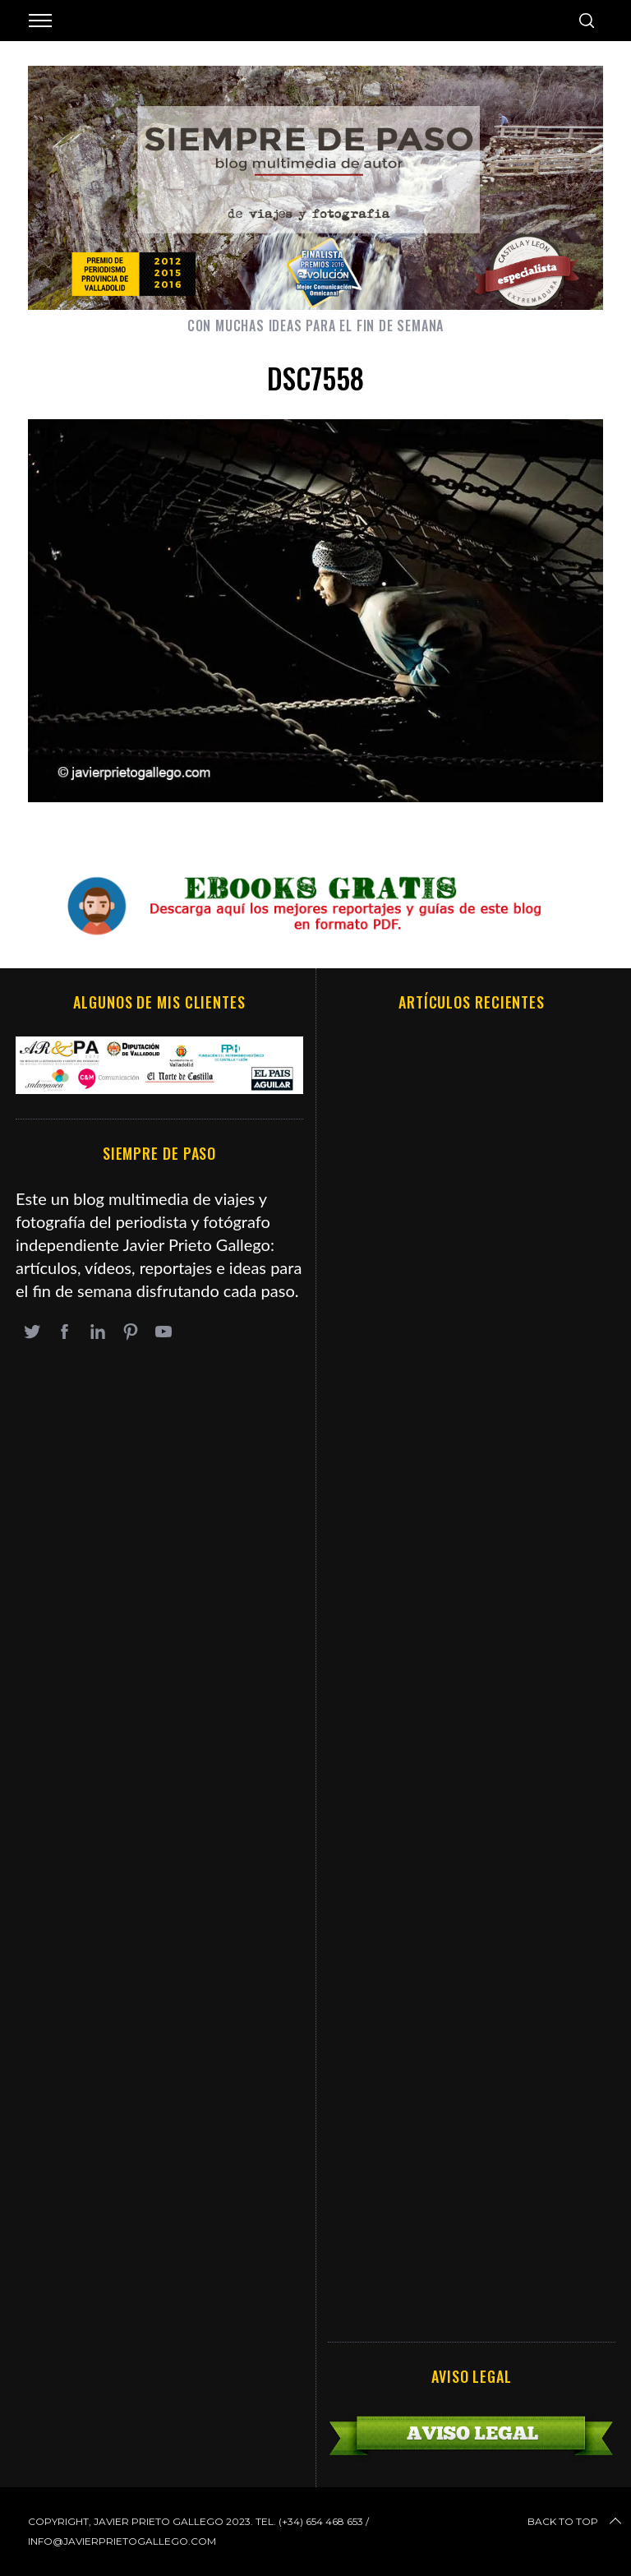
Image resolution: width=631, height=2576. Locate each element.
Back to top (575, 2522)
